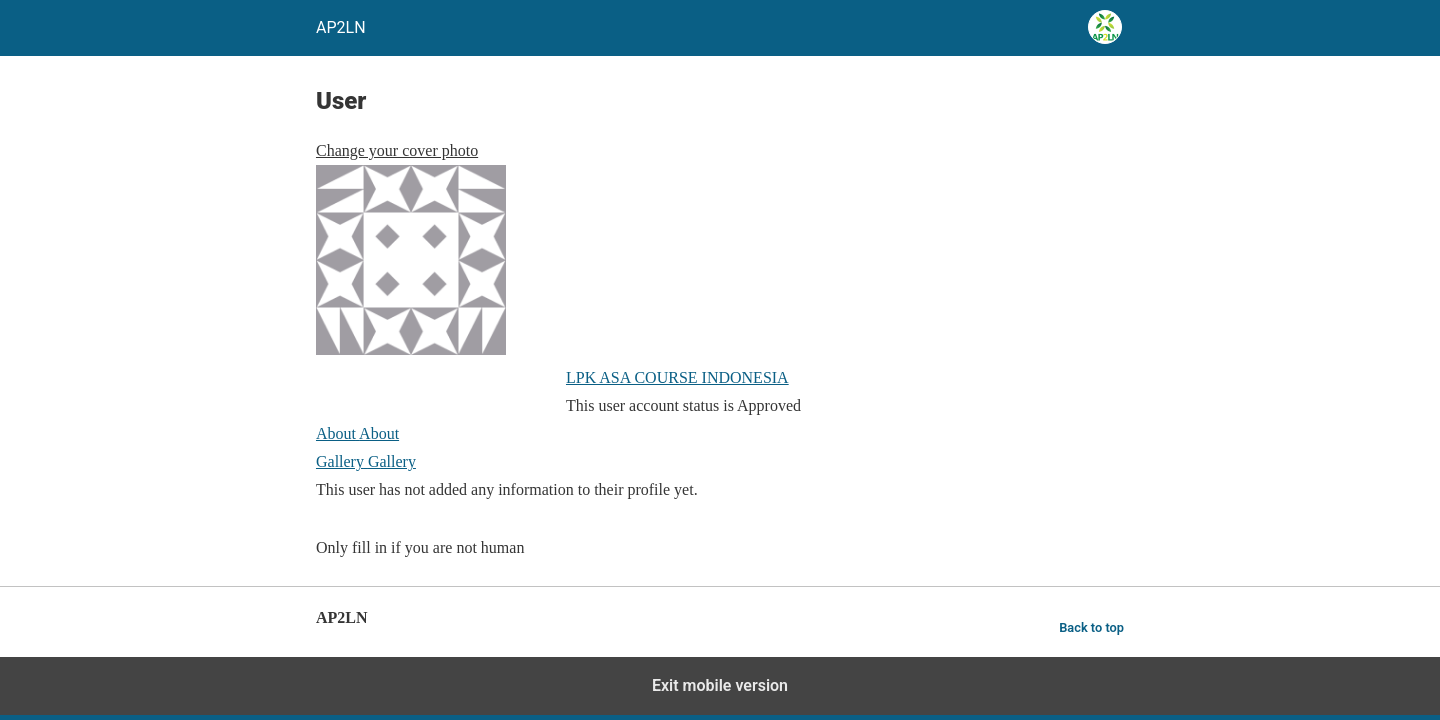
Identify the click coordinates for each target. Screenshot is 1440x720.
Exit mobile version (720, 685)
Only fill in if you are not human (420, 547)
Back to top (1091, 627)
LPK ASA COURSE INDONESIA (677, 377)
